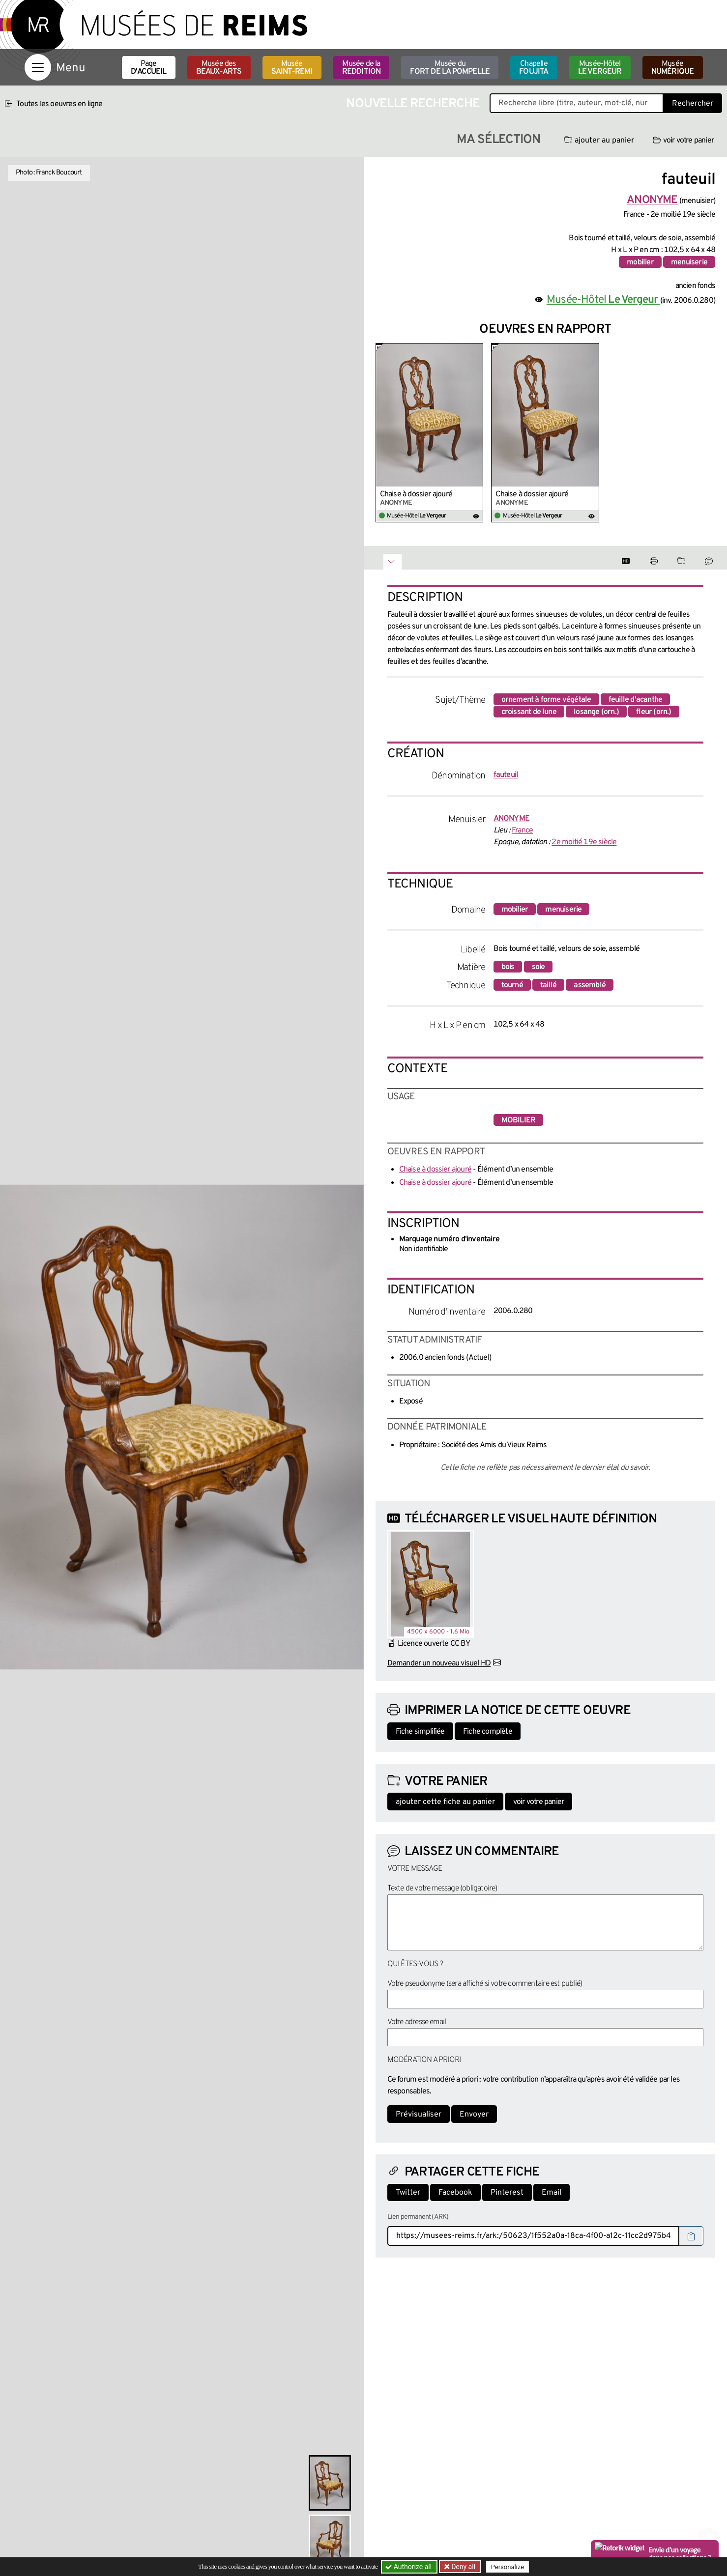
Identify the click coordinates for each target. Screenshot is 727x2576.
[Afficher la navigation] (38, 67)
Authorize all (409, 2567)
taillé (548, 985)
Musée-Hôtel (600, 68)
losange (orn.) (596, 712)
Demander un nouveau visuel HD (439, 1663)
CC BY (460, 1644)
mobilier (640, 262)
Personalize (507, 2567)
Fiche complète (487, 1732)
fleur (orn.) (653, 712)
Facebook (455, 2193)
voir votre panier (683, 140)
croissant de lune (528, 712)
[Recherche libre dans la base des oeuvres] (577, 103)
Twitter (408, 2193)
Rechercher (692, 104)
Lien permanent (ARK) (418, 2217)
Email (551, 2193)
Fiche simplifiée (420, 1732)
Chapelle (533, 68)
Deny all (462, 2567)
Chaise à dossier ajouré (416, 494)
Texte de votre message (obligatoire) (442, 1888)
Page (149, 68)
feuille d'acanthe (635, 700)
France (522, 830)
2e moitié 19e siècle (584, 842)
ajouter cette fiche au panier (445, 1802)
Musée (292, 68)
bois (508, 967)
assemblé (590, 985)
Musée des (219, 68)
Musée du (450, 68)
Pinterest (507, 2193)
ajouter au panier (599, 140)
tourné (512, 985)
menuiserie (689, 262)
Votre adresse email (416, 2022)
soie (538, 967)
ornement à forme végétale (546, 700)
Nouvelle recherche (413, 104)
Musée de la (361, 68)
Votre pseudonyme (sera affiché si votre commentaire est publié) (484, 1984)
